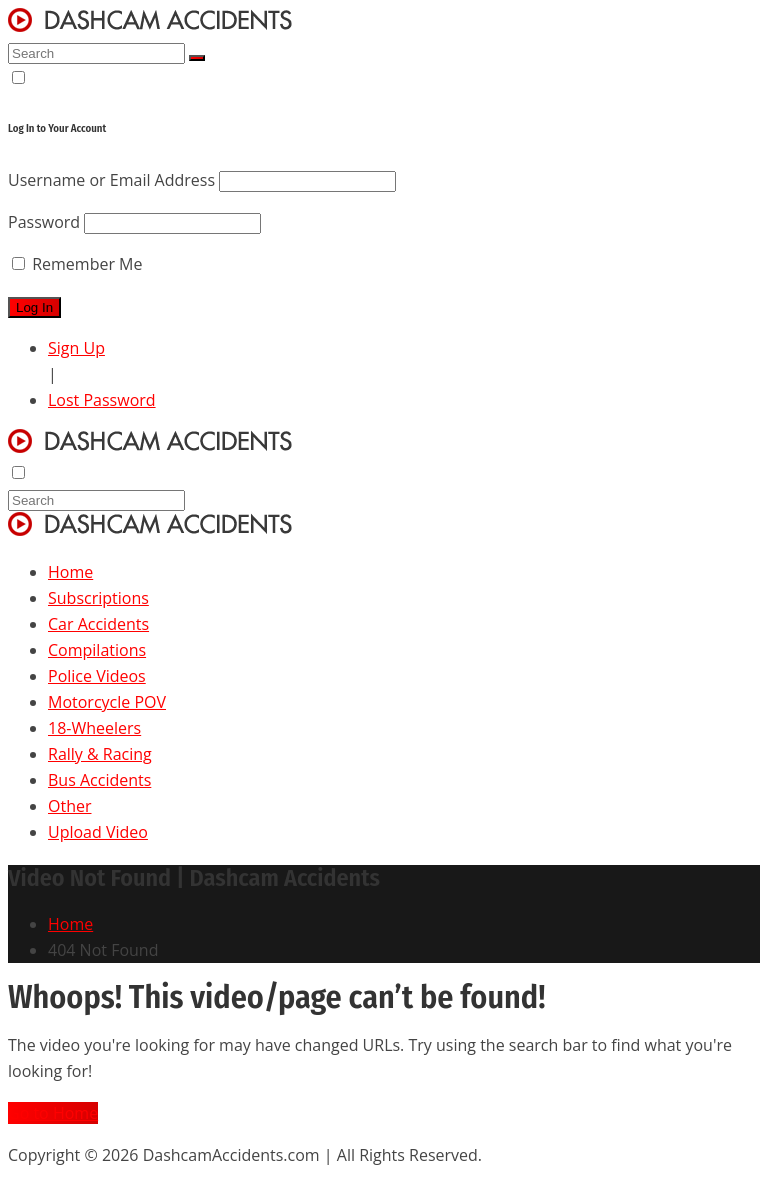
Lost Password (102, 400)
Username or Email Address (111, 180)
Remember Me (77, 264)
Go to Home (53, 1113)
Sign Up (76, 348)
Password (44, 222)
